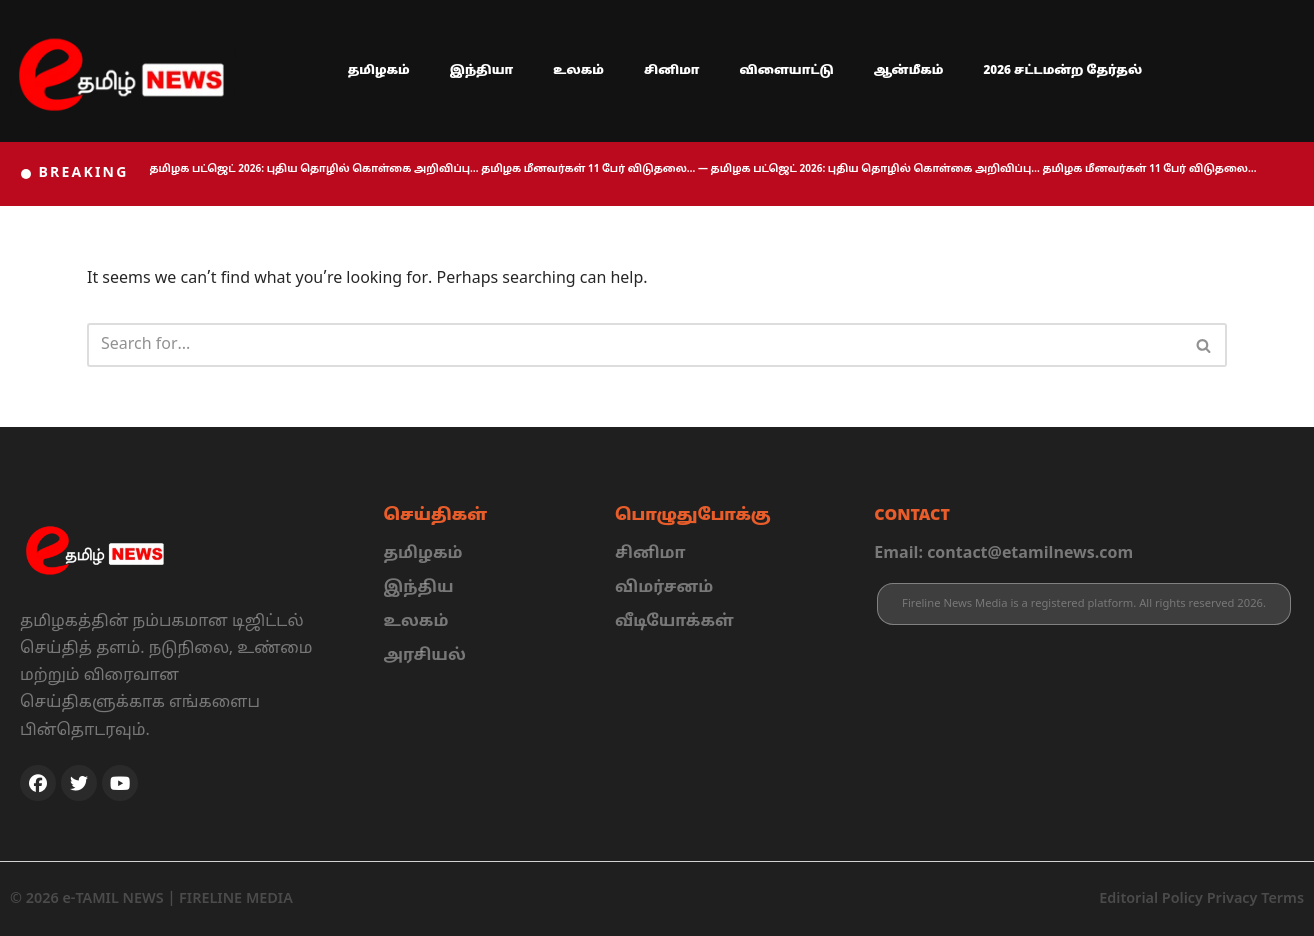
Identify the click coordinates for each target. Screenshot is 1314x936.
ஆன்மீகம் (909, 71)
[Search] (634, 345)
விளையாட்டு (787, 71)
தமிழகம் (379, 71)
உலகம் (578, 71)
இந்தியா (482, 71)
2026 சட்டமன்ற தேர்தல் (1062, 71)
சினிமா (672, 71)
